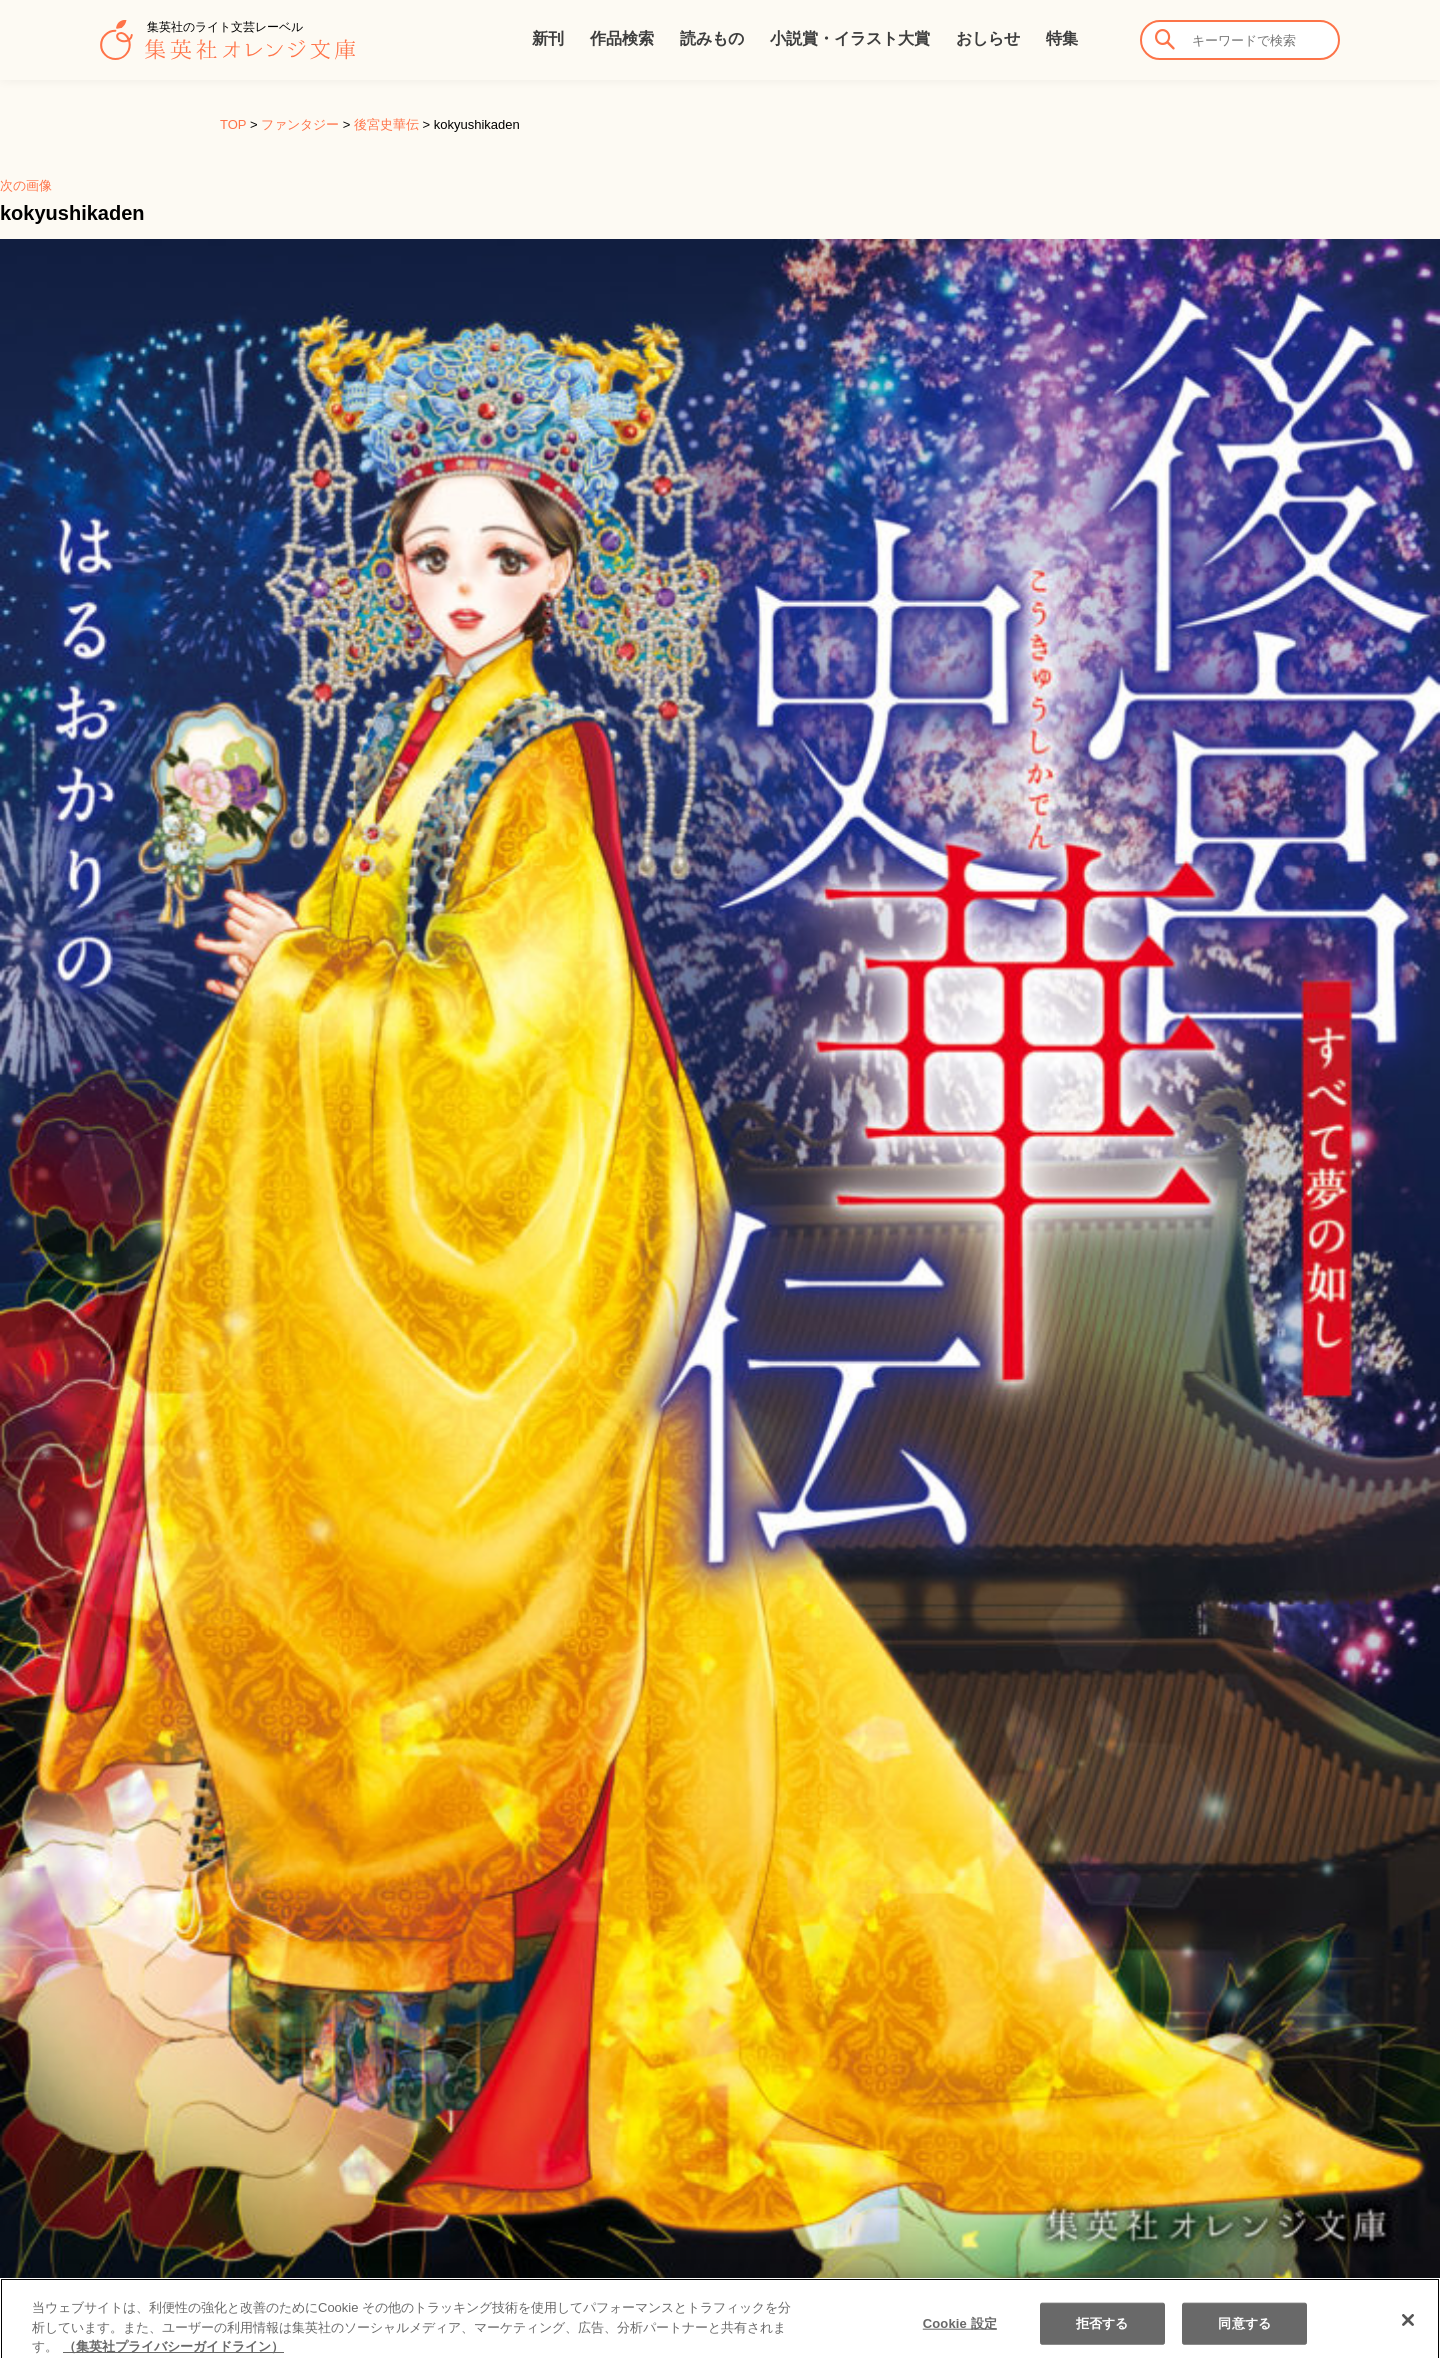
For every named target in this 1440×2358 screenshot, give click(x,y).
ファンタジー (300, 124)
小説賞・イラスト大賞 (850, 38)
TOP (233, 124)
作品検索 (622, 38)
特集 (1062, 38)
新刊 (548, 38)
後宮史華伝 (386, 124)
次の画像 (26, 185)
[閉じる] (1408, 2335)
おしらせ (988, 38)
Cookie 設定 (960, 2337)
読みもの (712, 38)
